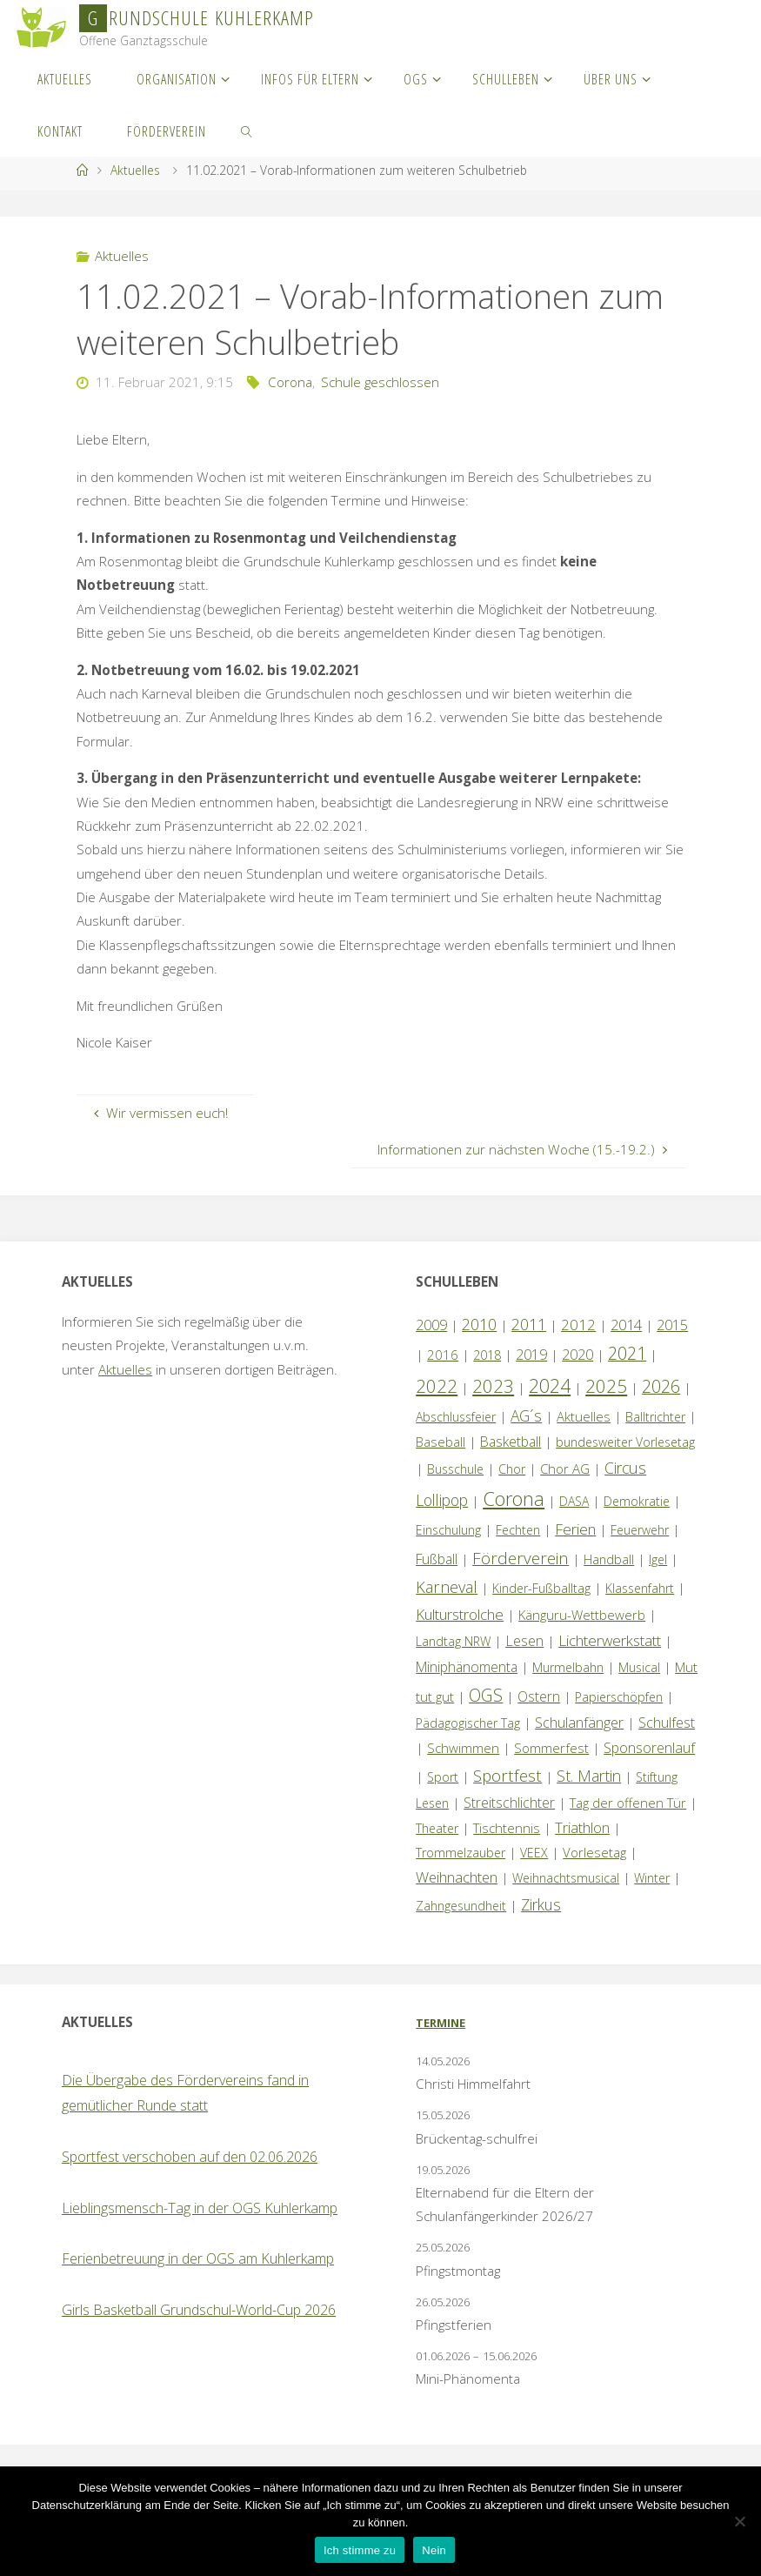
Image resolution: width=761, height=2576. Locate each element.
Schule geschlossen (380, 382)
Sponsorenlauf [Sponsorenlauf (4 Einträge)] (649, 1747)
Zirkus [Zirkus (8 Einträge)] (541, 1904)
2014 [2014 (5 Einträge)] (626, 1325)
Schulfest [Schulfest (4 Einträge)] (666, 1722)
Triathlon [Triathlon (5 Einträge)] (582, 1827)
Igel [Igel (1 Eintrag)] (658, 1559)
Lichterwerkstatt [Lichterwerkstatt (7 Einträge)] (609, 1640)
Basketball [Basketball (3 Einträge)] (510, 1441)
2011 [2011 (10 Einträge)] (528, 1324)
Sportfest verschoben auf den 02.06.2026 (189, 2156)
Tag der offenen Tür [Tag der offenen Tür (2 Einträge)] (628, 1802)
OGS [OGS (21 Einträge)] (486, 1695)
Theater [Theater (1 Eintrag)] (437, 1828)
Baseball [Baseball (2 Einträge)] (440, 1441)
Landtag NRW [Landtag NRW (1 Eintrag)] (453, 1641)
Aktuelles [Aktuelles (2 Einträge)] (584, 1416)
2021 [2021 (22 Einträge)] (627, 1353)
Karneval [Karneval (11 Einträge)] (446, 1586)
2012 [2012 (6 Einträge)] (578, 1325)
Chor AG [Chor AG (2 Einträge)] (565, 1468)
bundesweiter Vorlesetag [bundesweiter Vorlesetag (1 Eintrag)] (625, 1442)
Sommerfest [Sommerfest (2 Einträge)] (551, 1747)
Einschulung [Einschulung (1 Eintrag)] (448, 1530)
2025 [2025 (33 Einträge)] (606, 1386)
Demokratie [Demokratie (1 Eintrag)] (637, 1501)
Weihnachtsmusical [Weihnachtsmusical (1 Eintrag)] (565, 1878)
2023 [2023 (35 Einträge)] (493, 1386)
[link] (247, 130)
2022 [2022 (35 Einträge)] (436, 1386)
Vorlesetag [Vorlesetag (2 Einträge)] (594, 1852)
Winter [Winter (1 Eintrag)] (652, 1878)
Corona (290, 382)
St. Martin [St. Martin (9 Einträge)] (589, 1775)
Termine (440, 2023)
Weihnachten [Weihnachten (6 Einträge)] (456, 1877)
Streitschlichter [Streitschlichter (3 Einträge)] (509, 1802)
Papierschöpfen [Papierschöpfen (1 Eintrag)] (619, 1697)
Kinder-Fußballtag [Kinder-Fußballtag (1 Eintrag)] (541, 1588)
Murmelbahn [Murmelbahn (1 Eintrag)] (568, 1667)
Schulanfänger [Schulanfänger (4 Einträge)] (579, 1722)
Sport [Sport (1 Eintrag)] (442, 1777)
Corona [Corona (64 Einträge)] (513, 1498)
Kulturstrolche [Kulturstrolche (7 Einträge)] (460, 1614)
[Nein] (739, 2521)
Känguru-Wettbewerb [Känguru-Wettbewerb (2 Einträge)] (581, 1614)
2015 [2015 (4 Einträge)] (672, 1325)
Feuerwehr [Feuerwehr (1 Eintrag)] (640, 1530)
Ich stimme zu (360, 2550)
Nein (434, 2550)
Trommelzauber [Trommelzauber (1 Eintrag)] (460, 1852)
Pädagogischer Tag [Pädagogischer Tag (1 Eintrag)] (468, 1723)
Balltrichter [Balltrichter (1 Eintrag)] (655, 1416)
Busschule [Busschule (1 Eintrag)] (455, 1469)
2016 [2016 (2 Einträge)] (442, 1354)
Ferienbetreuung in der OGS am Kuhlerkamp (198, 2258)
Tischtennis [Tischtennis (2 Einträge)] (506, 1828)
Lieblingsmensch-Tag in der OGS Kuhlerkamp (199, 2208)
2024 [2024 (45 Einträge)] (550, 1385)
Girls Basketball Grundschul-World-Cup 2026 (199, 2309)
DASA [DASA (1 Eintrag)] (574, 1501)
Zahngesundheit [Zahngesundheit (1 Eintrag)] (461, 1905)
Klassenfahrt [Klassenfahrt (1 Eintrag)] (639, 1588)
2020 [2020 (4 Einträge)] (577, 1354)
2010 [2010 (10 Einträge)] (479, 1324)
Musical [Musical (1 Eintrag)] (639, 1667)
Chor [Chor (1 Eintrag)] (511, 1469)
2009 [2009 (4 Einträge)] (431, 1325)
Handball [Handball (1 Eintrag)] (609, 1559)
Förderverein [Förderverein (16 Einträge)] (520, 1558)
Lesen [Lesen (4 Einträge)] (524, 1640)
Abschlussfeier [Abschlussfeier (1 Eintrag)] (456, 1416)
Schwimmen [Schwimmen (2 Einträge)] (463, 1747)
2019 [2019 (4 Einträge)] (531, 1354)
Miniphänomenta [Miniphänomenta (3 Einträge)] (466, 1666)
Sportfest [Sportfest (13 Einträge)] (507, 1775)
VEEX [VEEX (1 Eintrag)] (534, 1852)
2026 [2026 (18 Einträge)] (661, 1386)
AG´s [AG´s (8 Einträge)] (526, 1415)
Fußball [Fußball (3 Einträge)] (436, 1559)
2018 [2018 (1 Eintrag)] (487, 1355)
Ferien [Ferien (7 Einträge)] (575, 1529)
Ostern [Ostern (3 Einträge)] (538, 1696)
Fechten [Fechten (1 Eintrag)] (518, 1530)
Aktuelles (135, 170)
